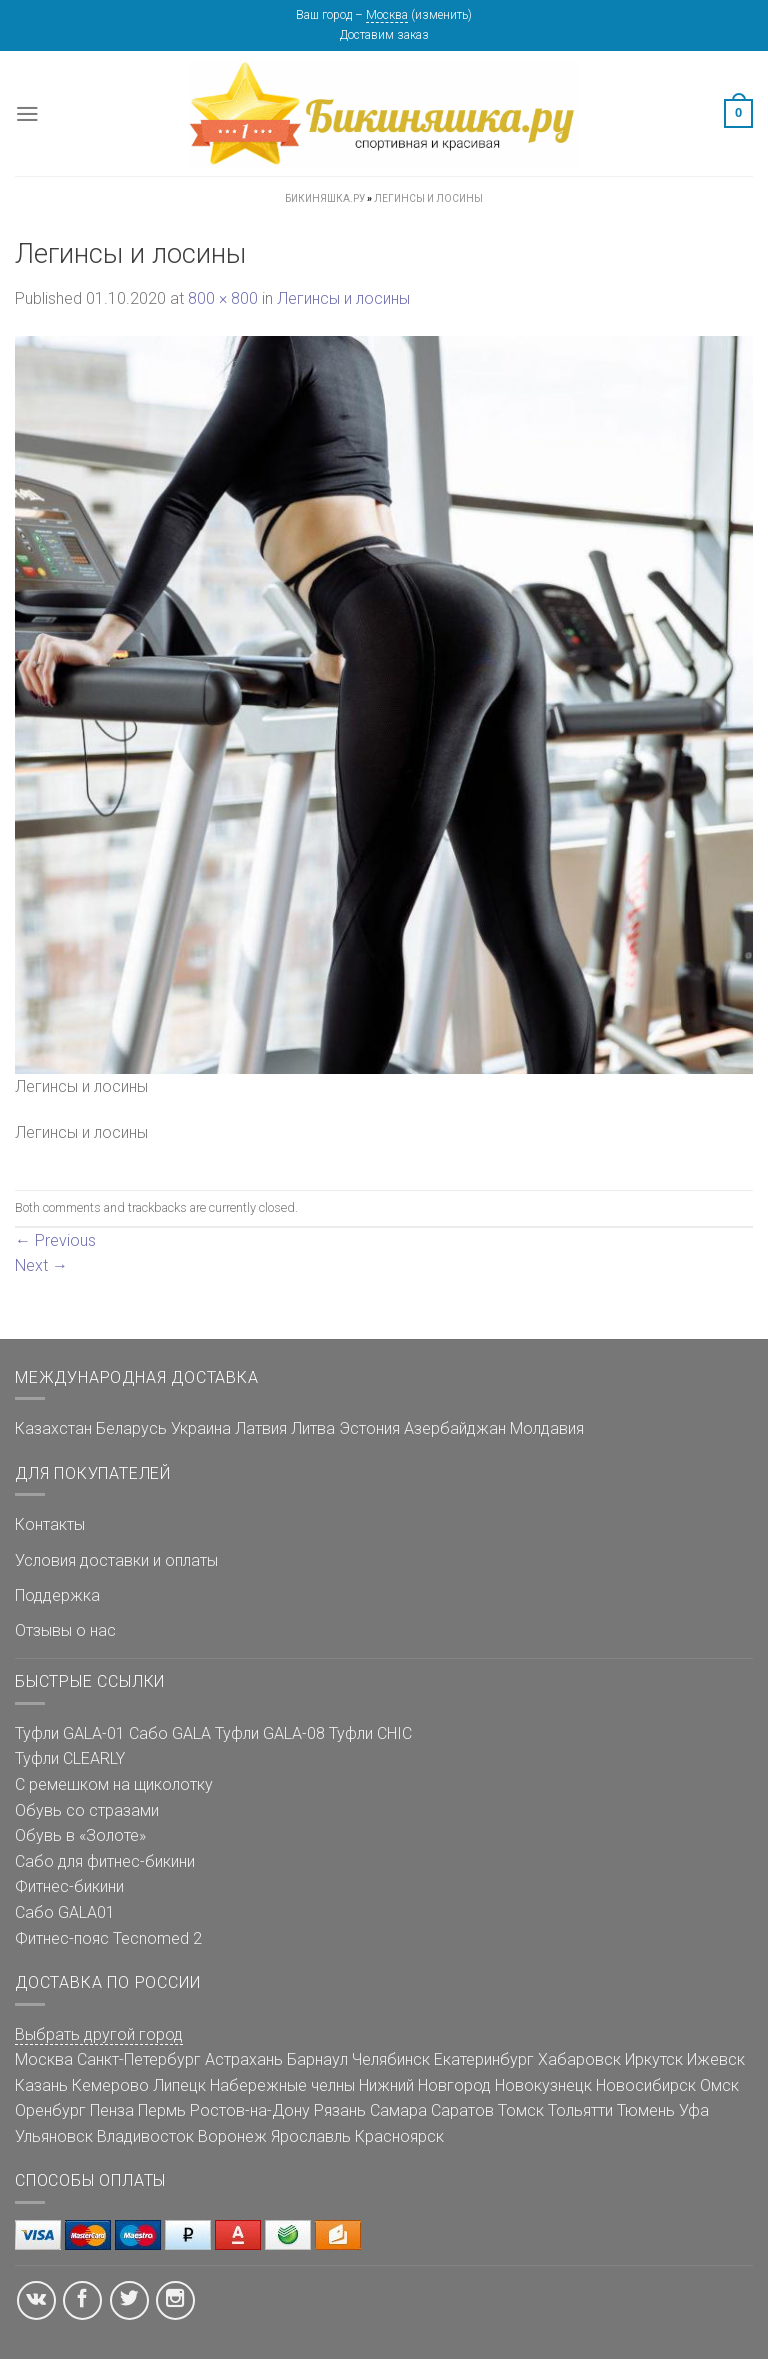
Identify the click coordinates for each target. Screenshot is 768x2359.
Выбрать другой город (99, 2034)
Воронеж (232, 2136)
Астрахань (244, 2059)
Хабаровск (579, 2059)
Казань (41, 2085)
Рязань (340, 2110)
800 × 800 (223, 298)
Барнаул (317, 2059)
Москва (387, 15)
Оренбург (50, 2110)
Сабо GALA (170, 1733)
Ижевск (716, 2059)
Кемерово (110, 2085)
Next (41, 1265)
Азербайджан (455, 1428)
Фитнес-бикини (69, 1886)
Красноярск (399, 2136)
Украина (201, 1428)
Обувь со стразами (87, 1810)
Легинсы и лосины (343, 298)
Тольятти (580, 2110)
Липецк (179, 2085)
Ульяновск (54, 2136)
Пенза (112, 2110)
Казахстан (53, 1428)
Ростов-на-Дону (250, 2110)
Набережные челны (282, 2085)
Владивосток (145, 2136)
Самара (398, 2110)
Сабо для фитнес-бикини (105, 1861)
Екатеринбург (484, 2059)
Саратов (462, 2110)
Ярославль (311, 2136)
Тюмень (646, 2110)
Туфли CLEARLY (70, 1758)
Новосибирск (646, 2085)
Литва (313, 1428)
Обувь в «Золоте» (80, 1835)
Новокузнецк (543, 2085)
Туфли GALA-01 (70, 1733)
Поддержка (57, 1595)
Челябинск (391, 2059)
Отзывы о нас (65, 1630)
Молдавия (547, 1428)
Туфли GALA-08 (270, 1733)
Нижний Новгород (425, 2085)
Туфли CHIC (370, 1733)
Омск (719, 2085)
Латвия (261, 1428)
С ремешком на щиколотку (114, 1784)
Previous (55, 1240)
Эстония (369, 1428)
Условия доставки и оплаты (116, 1560)
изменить (441, 15)
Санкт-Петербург (139, 2059)
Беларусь (131, 1428)
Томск (521, 2110)
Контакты (50, 1524)
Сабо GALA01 (65, 1912)
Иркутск (654, 2059)
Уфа (694, 2110)
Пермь (162, 2110)
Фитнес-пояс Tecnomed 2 (108, 1938)
